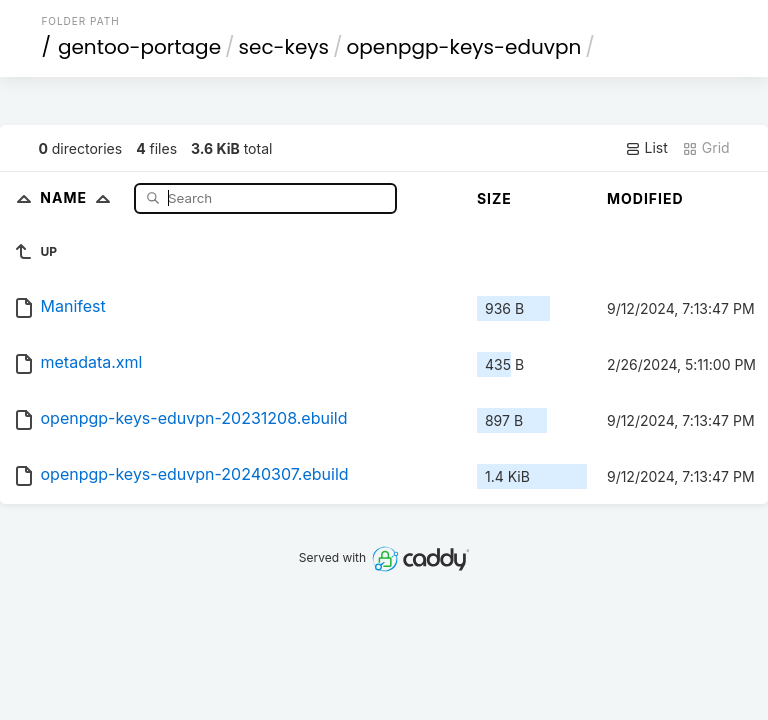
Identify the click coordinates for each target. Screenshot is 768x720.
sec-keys (284, 47)
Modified (645, 198)
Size (494, 198)
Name (79, 197)
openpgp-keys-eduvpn (464, 47)
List (646, 148)
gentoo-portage (139, 47)
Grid (706, 148)
